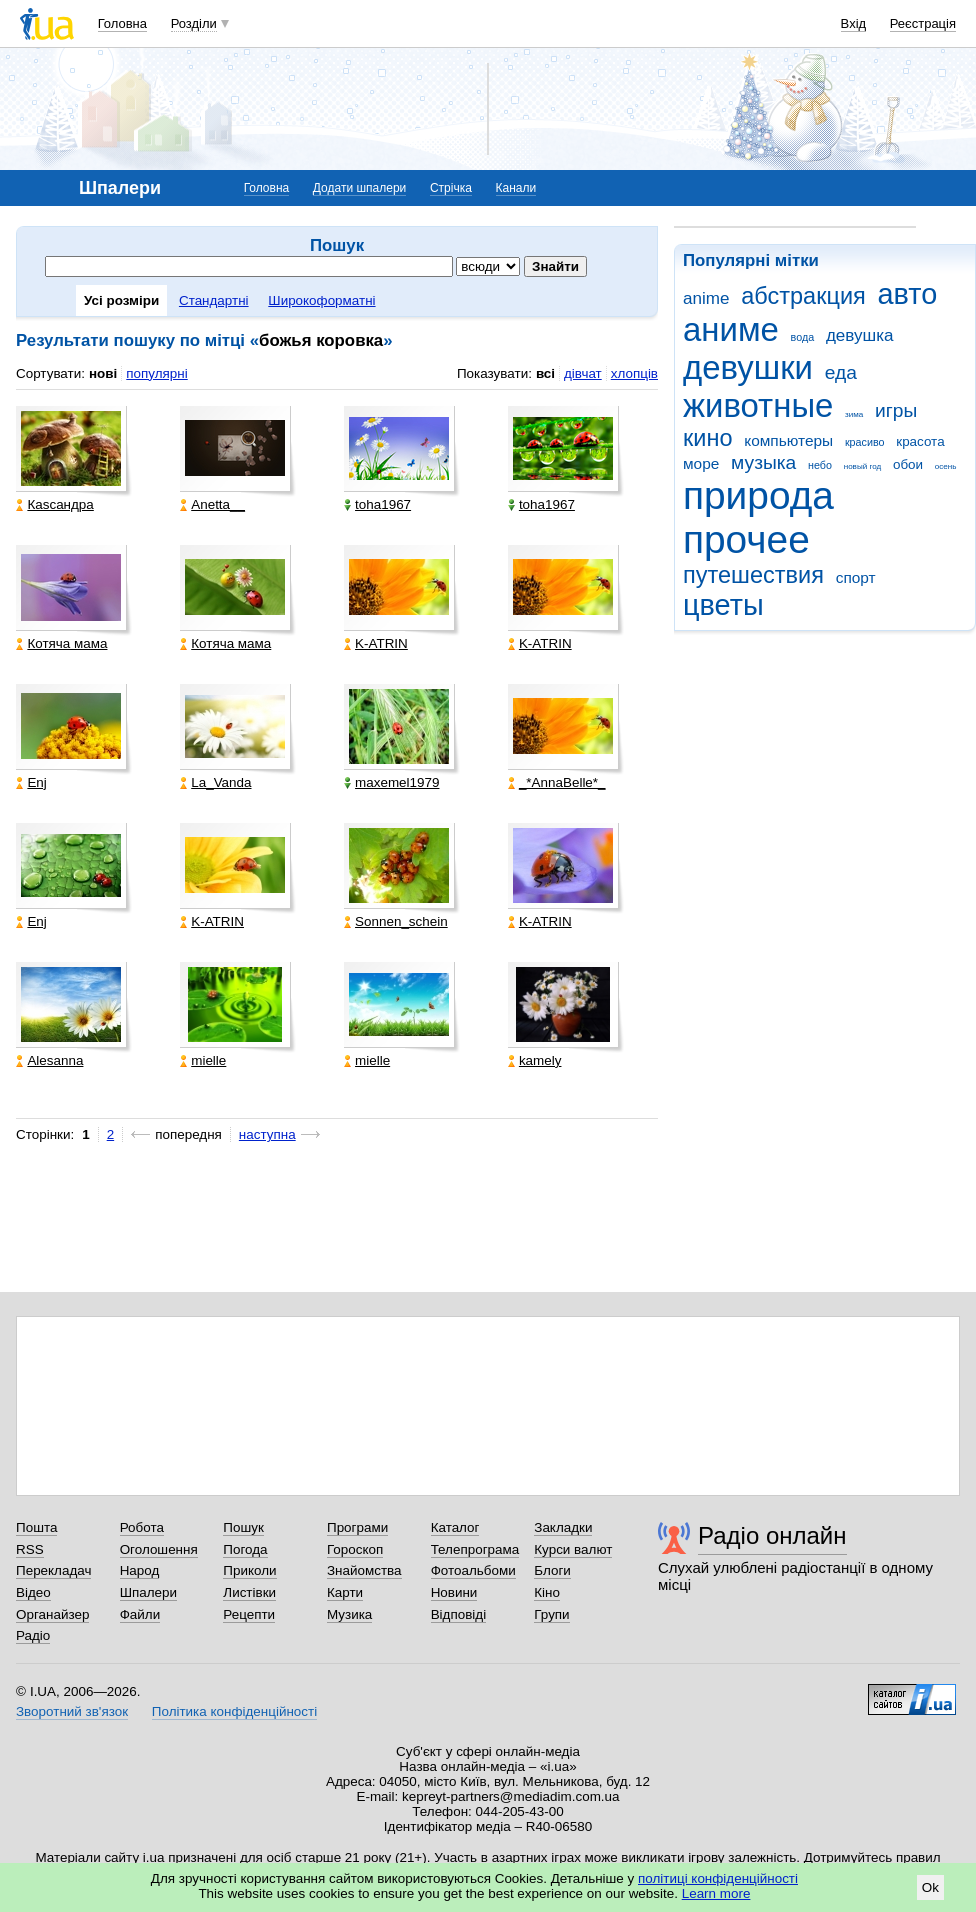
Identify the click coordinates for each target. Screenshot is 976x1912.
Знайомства (364, 1570)
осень (946, 466)
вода (803, 337)
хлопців (634, 373)
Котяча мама (61, 643)
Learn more (716, 1893)
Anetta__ (212, 504)
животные (758, 405)
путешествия (753, 575)
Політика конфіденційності (234, 1711)
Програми (357, 1527)
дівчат (583, 373)
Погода (245, 1549)
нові (103, 373)
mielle (203, 1060)
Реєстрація (923, 23)
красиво (865, 442)
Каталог (455, 1527)
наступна (267, 1134)
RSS (30, 1549)
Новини (454, 1592)
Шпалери (148, 1592)
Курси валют (573, 1549)
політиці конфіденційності (718, 1878)
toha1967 (377, 504)
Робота (142, 1527)
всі (545, 373)
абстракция (803, 296)
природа (758, 495)
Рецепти (249, 1614)
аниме (731, 329)
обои (908, 464)
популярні (156, 373)
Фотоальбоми (473, 1570)
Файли (140, 1614)
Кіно (547, 1592)
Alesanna (49, 1060)
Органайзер (52, 1614)
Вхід (854, 23)
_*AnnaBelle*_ (557, 782)
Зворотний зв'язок (72, 1711)
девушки (748, 367)
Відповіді (459, 1614)
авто (908, 294)
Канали (516, 188)
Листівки (249, 1592)
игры (896, 410)
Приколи (249, 1570)
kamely (535, 1060)
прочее (746, 539)
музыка (763, 462)
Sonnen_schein (396, 921)
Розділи (194, 23)
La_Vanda (215, 782)
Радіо (33, 1635)
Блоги (552, 1570)
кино (708, 438)
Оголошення (159, 1549)
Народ (140, 1570)
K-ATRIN (376, 643)
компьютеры (788, 440)
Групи (551, 1614)
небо (820, 465)
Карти (345, 1592)
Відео (33, 1592)
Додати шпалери (359, 188)
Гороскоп (355, 1549)
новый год (862, 466)
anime (706, 298)
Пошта (36, 1527)
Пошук (243, 1527)
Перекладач (53, 1570)
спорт (856, 577)
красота (920, 441)
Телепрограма (475, 1549)
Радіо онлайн (772, 1535)
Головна (122, 23)
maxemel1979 (391, 782)
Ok (930, 1887)
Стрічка (451, 188)
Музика (349, 1614)
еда (841, 372)
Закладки (563, 1527)
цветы (723, 605)
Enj (31, 782)
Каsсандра (54, 504)
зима (854, 414)
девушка (860, 335)
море (701, 463)
